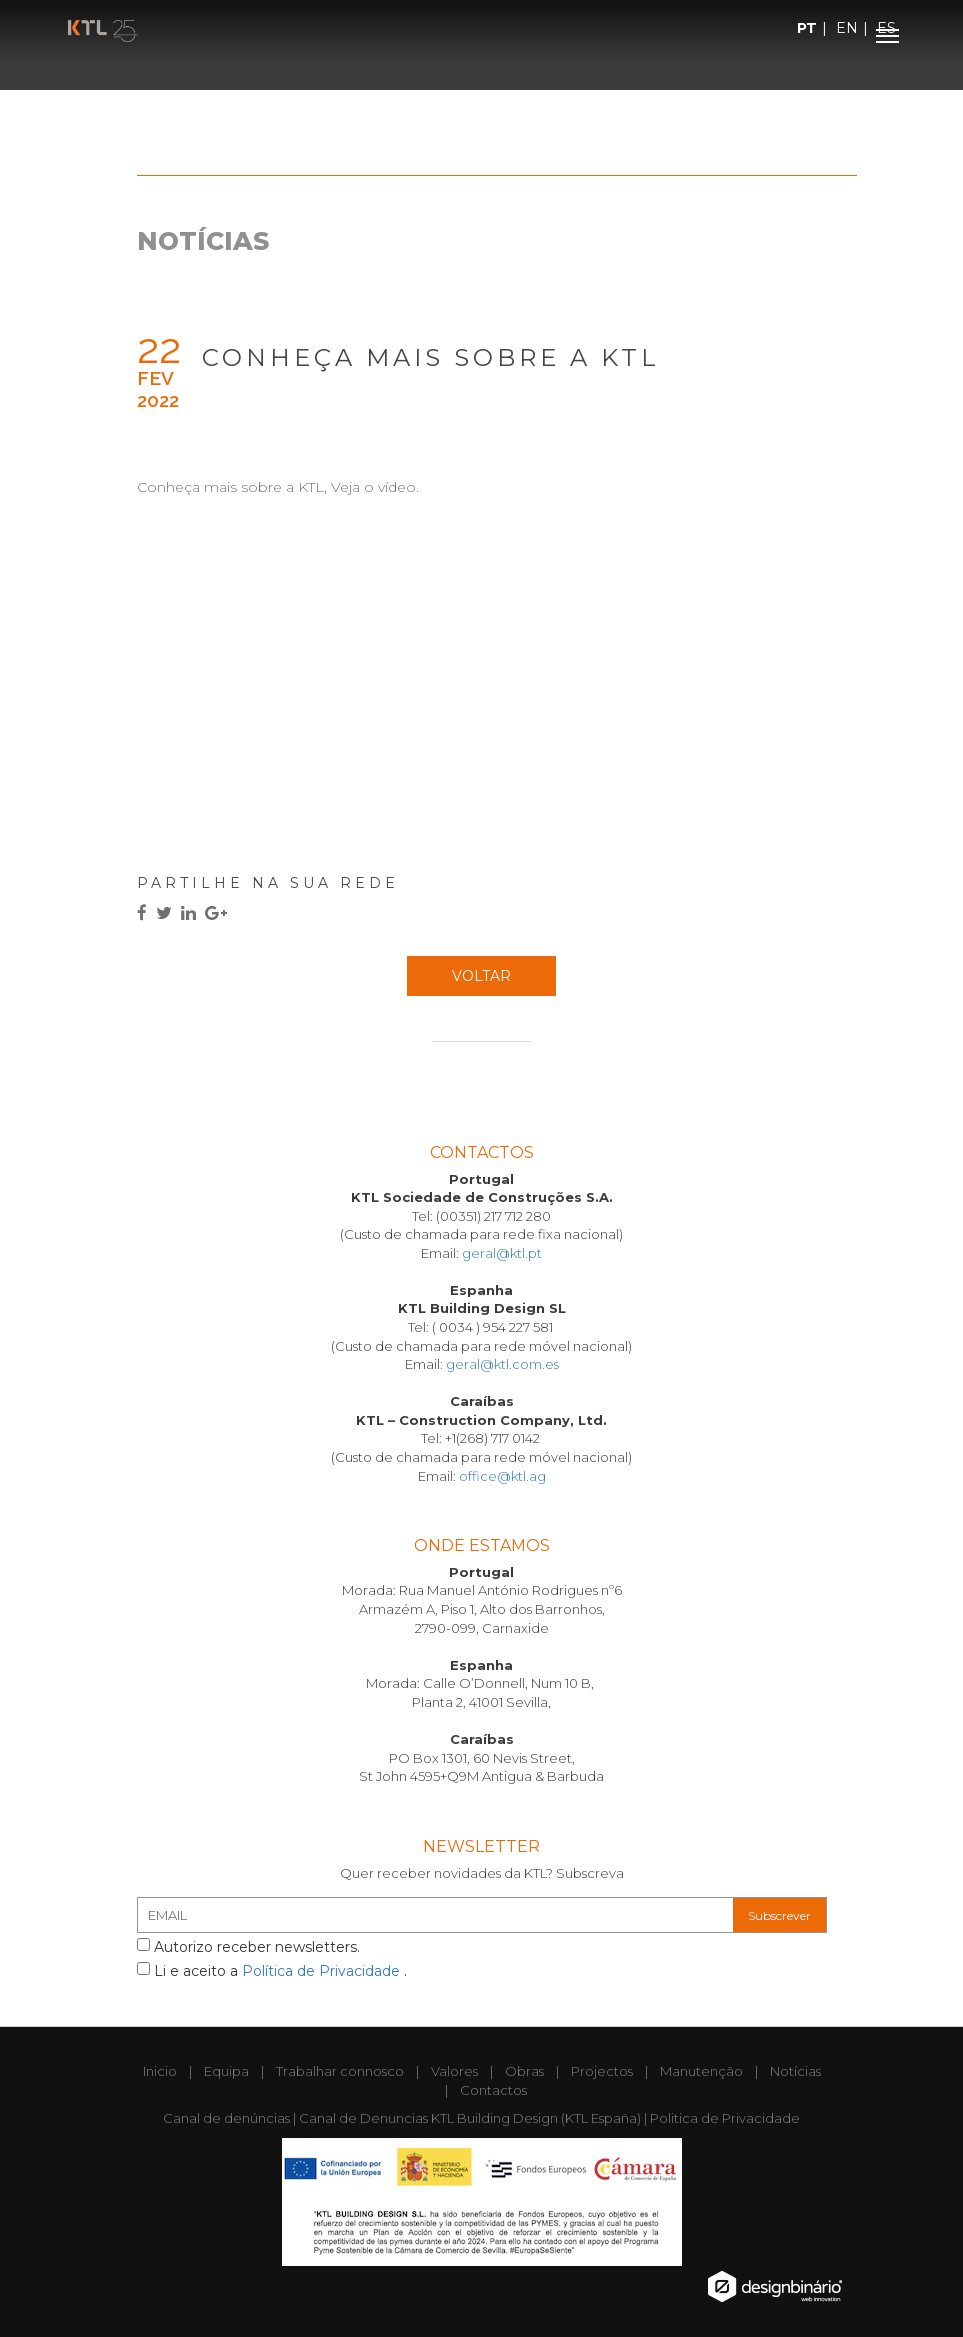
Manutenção (701, 2071)
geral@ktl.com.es (502, 1364)
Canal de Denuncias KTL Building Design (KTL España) (470, 2118)
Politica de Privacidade (725, 2118)
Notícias (795, 2071)
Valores (454, 2071)
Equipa (226, 2071)
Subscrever (779, 1915)
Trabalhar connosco (340, 2071)
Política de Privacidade (323, 1971)
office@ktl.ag (502, 1476)
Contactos (493, 2090)
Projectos (602, 2071)
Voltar (481, 976)
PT (807, 28)
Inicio (160, 2071)
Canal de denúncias (226, 2118)
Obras (524, 2071)
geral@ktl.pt (502, 1253)
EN (847, 28)
